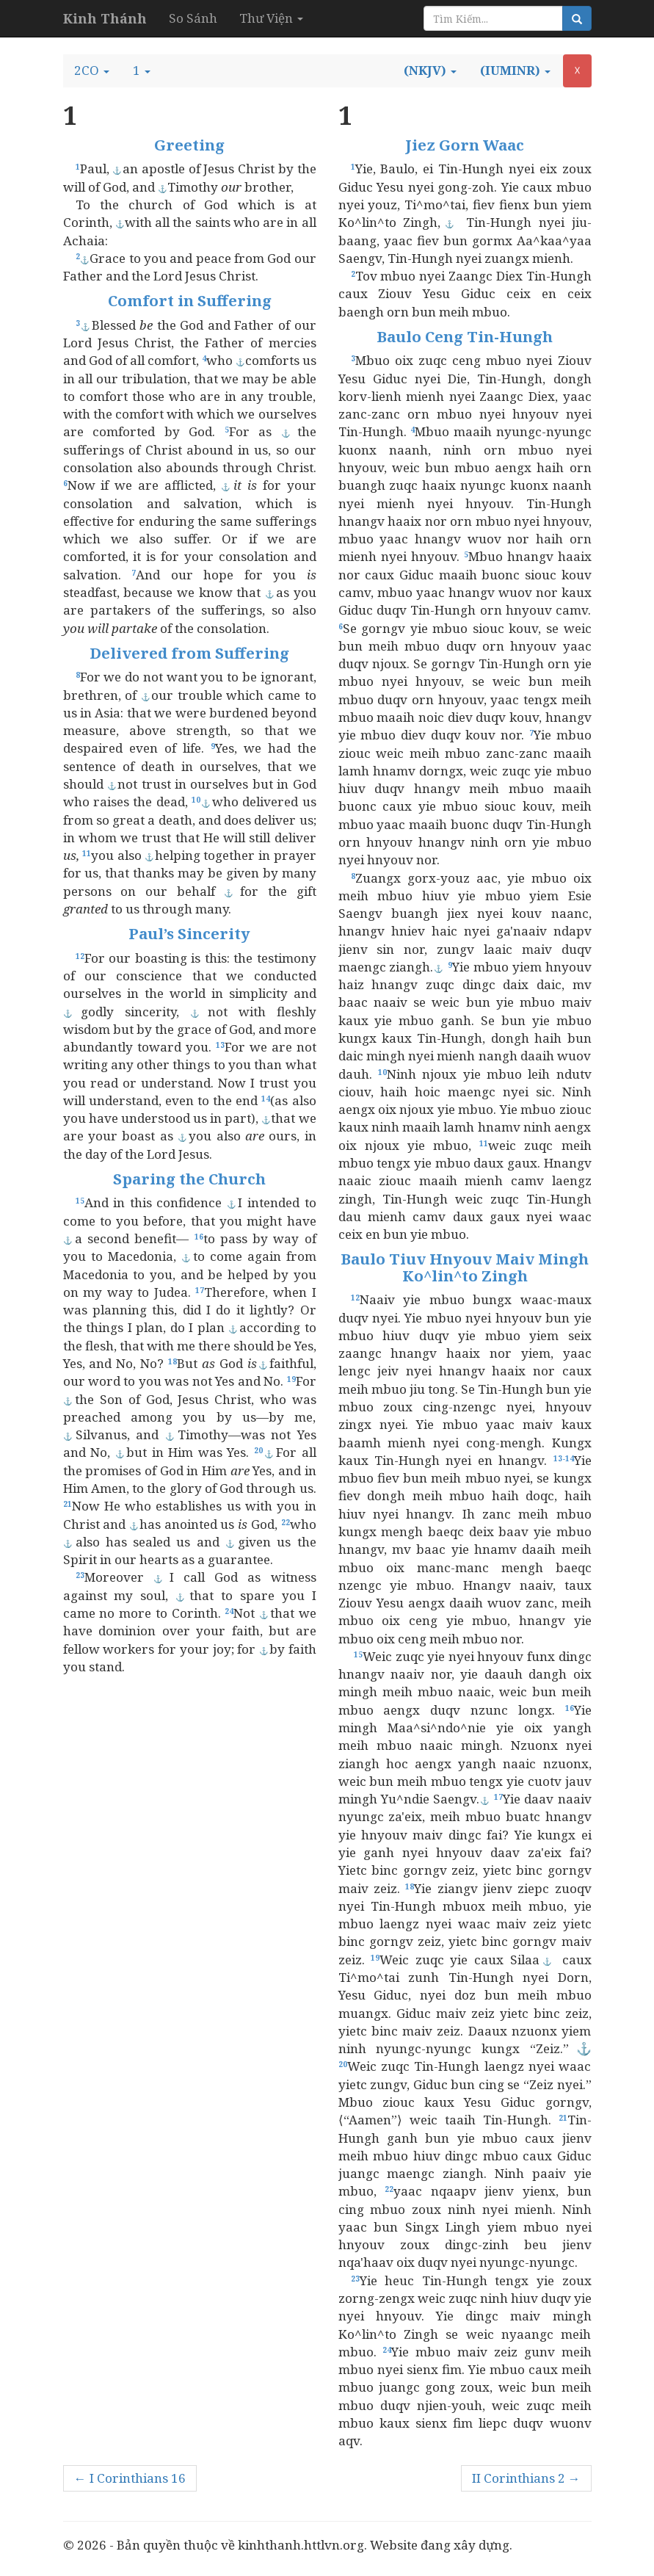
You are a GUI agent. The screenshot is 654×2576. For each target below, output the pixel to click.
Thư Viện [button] (271, 18)
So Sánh (193, 18)
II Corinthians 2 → (526, 2478)
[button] (91, 70)
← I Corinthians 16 (130, 2478)
